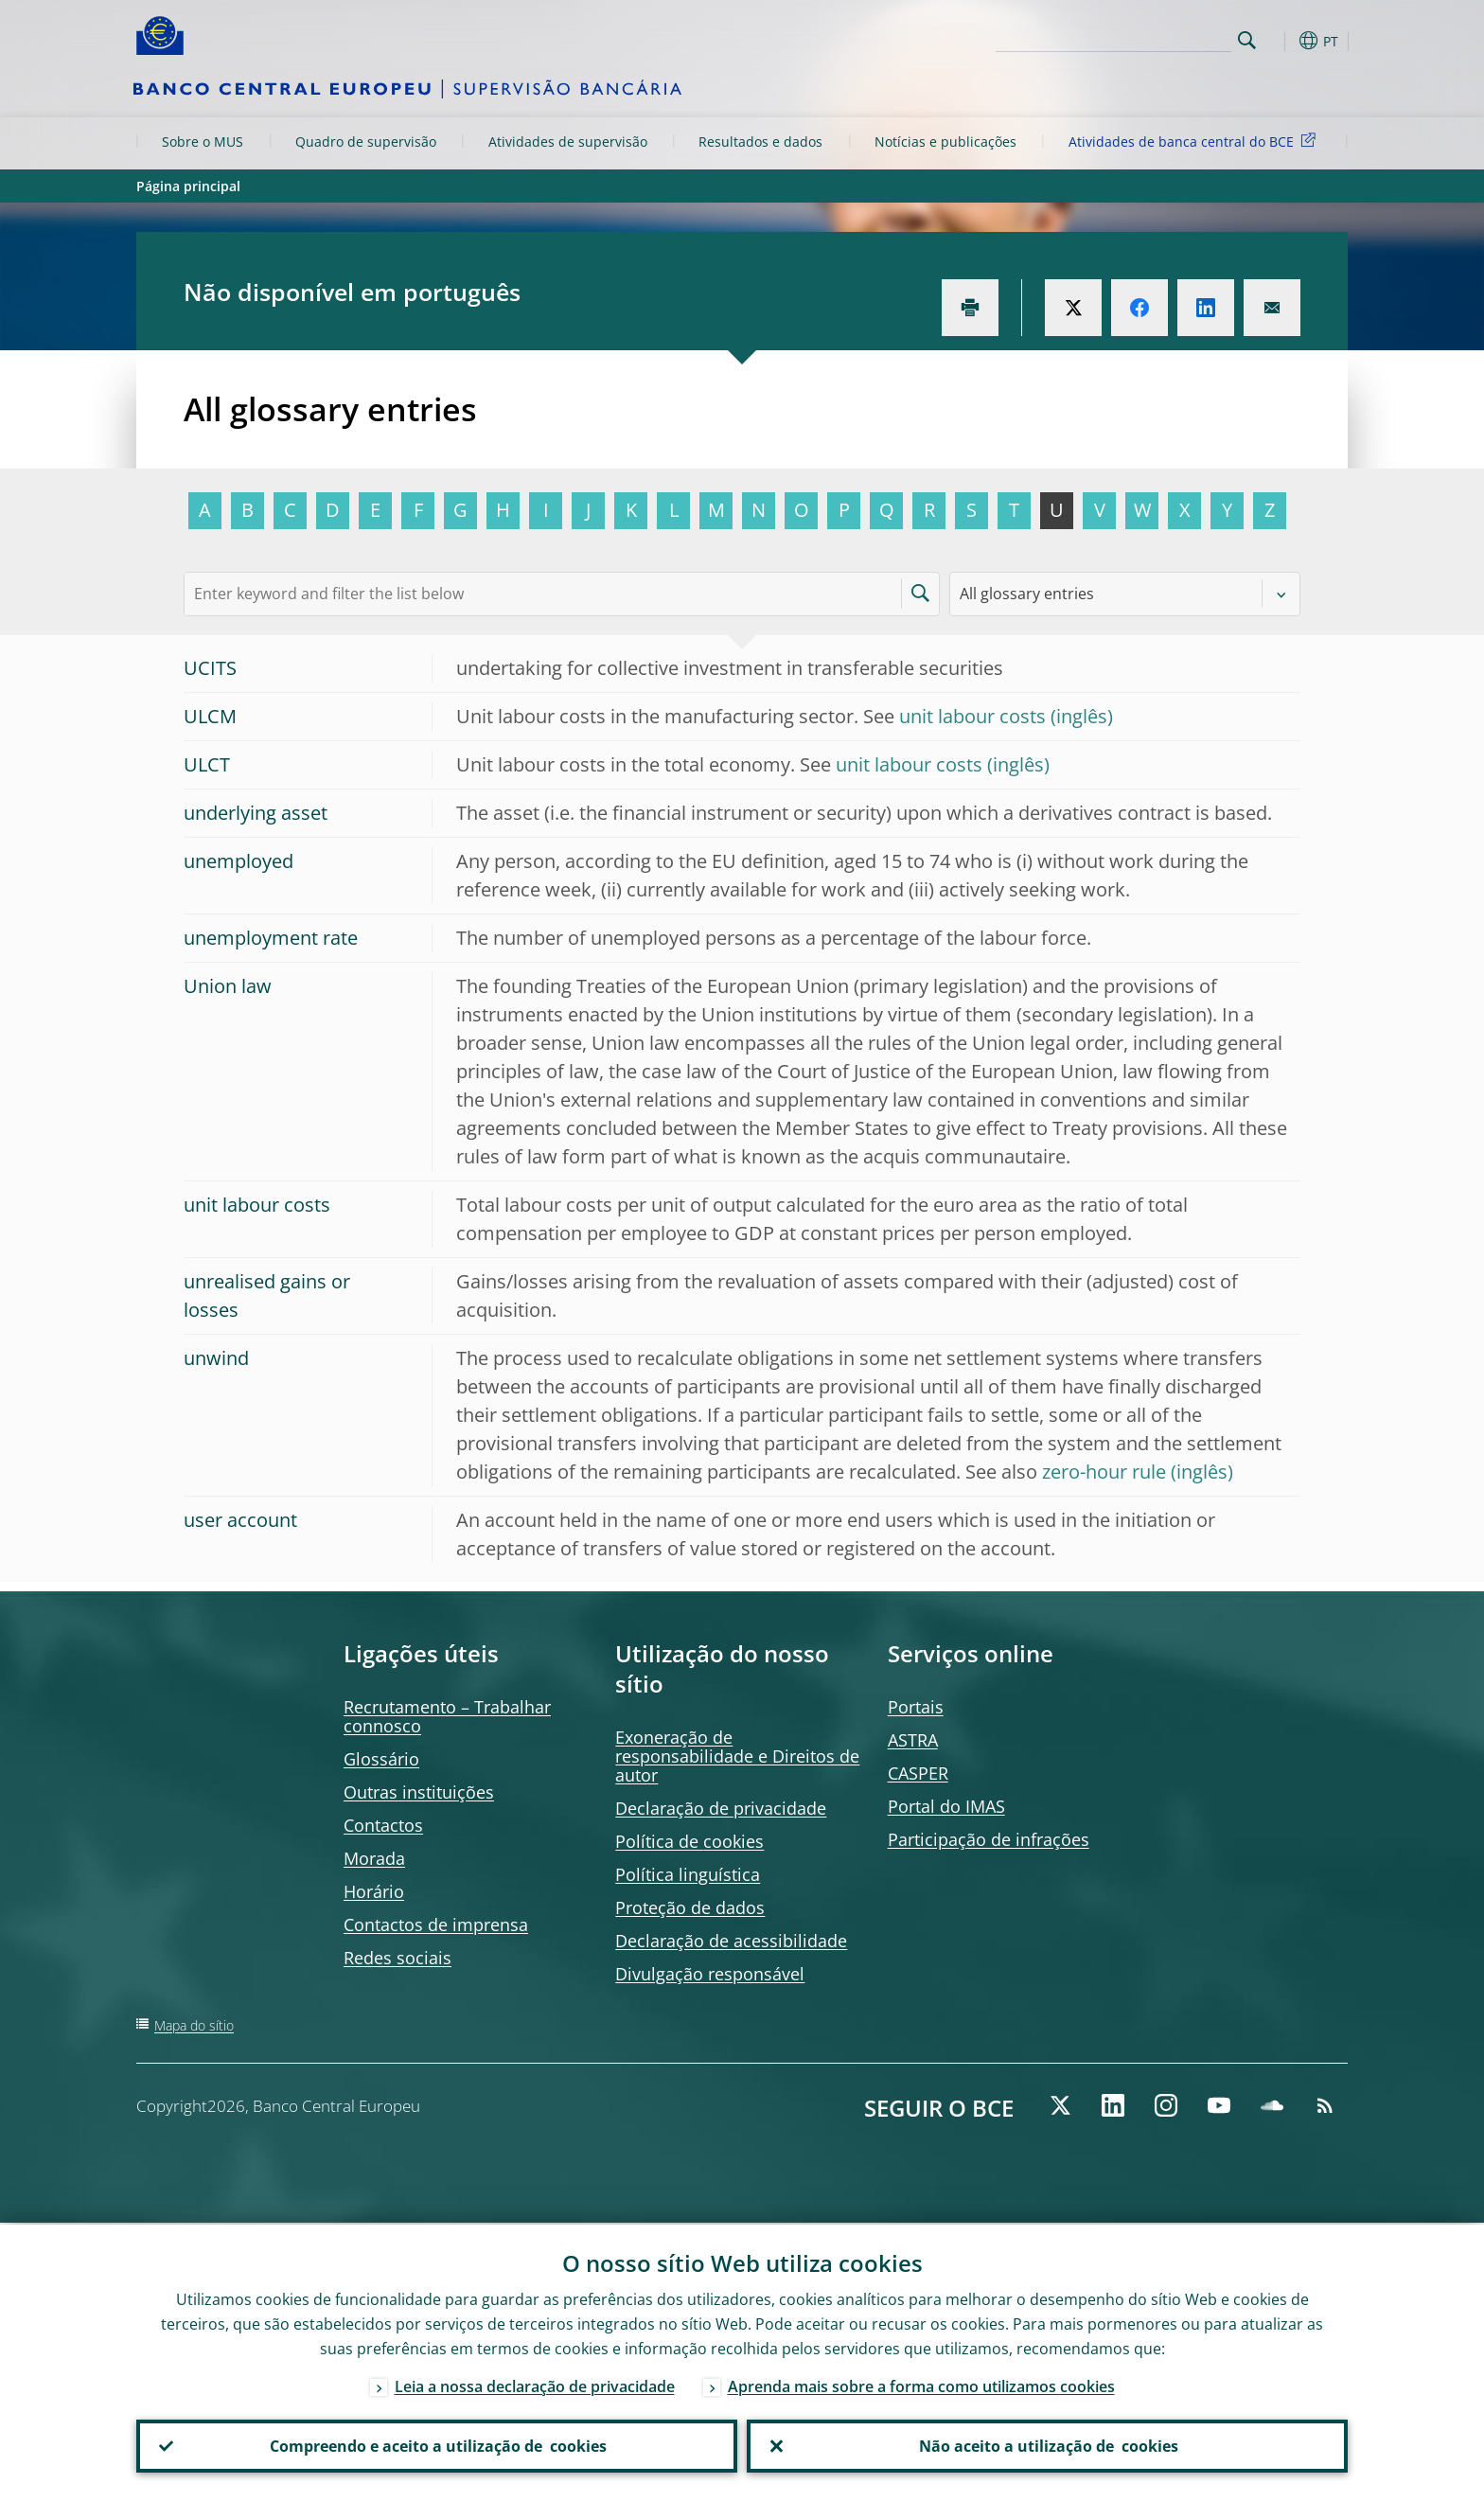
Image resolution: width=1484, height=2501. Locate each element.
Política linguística (687, 1874)
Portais (916, 1706)
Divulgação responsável (709, 1973)
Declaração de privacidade (720, 1808)
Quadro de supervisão (365, 142)
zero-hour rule (1104, 1471)
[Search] (1136, 38)
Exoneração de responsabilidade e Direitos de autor (737, 1756)
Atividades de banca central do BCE (1195, 141)
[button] (1281, 41)
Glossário (381, 1758)
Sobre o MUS (202, 142)
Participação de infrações (988, 1839)
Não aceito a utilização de (1047, 2445)
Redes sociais (397, 1957)
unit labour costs (972, 716)
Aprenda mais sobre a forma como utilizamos (921, 2384)
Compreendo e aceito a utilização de (437, 2445)
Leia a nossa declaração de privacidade (535, 2384)
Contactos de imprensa (436, 1924)
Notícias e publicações (945, 142)
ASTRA (913, 1740)
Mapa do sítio (194, 2025)
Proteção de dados (690, 1907)
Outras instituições (419, 1792)
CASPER (918, 1773)
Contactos (383, 1825)
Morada (374, 1858)
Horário (374, 1891)
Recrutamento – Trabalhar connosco (447, 1716)
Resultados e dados (760, 142)
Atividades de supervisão (567, 142)
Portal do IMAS (946, 1806)
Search (1247, 40)
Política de (689, 1841)
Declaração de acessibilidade (731, 1940)
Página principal (188, 186)
